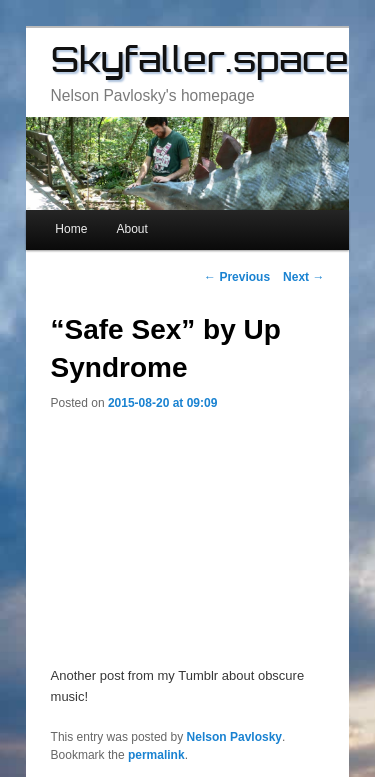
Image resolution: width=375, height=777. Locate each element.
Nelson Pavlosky (234, 737)
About (131, 229)
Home (71, 229)
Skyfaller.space (200, 59)
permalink (156, 755)
